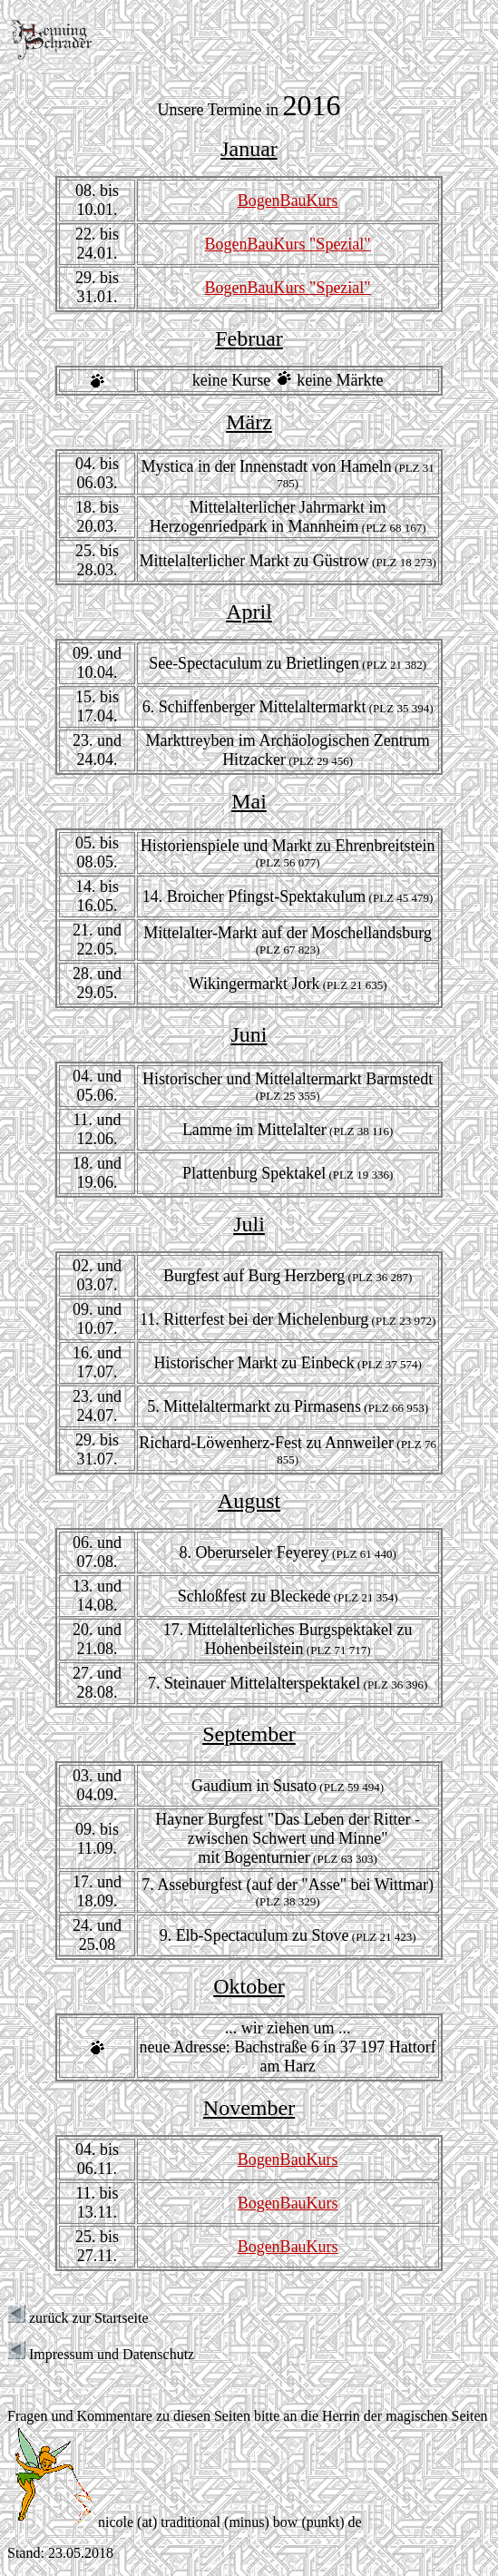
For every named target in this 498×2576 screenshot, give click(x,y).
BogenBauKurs (288, 200)
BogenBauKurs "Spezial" (288, 244)
